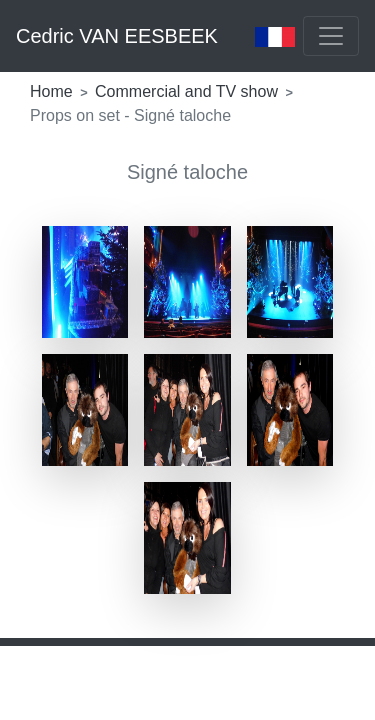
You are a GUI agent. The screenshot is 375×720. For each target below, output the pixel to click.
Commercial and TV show (188, 91)
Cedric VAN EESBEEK (117, 36)
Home (53, 91)
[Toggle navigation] (331, 36)
